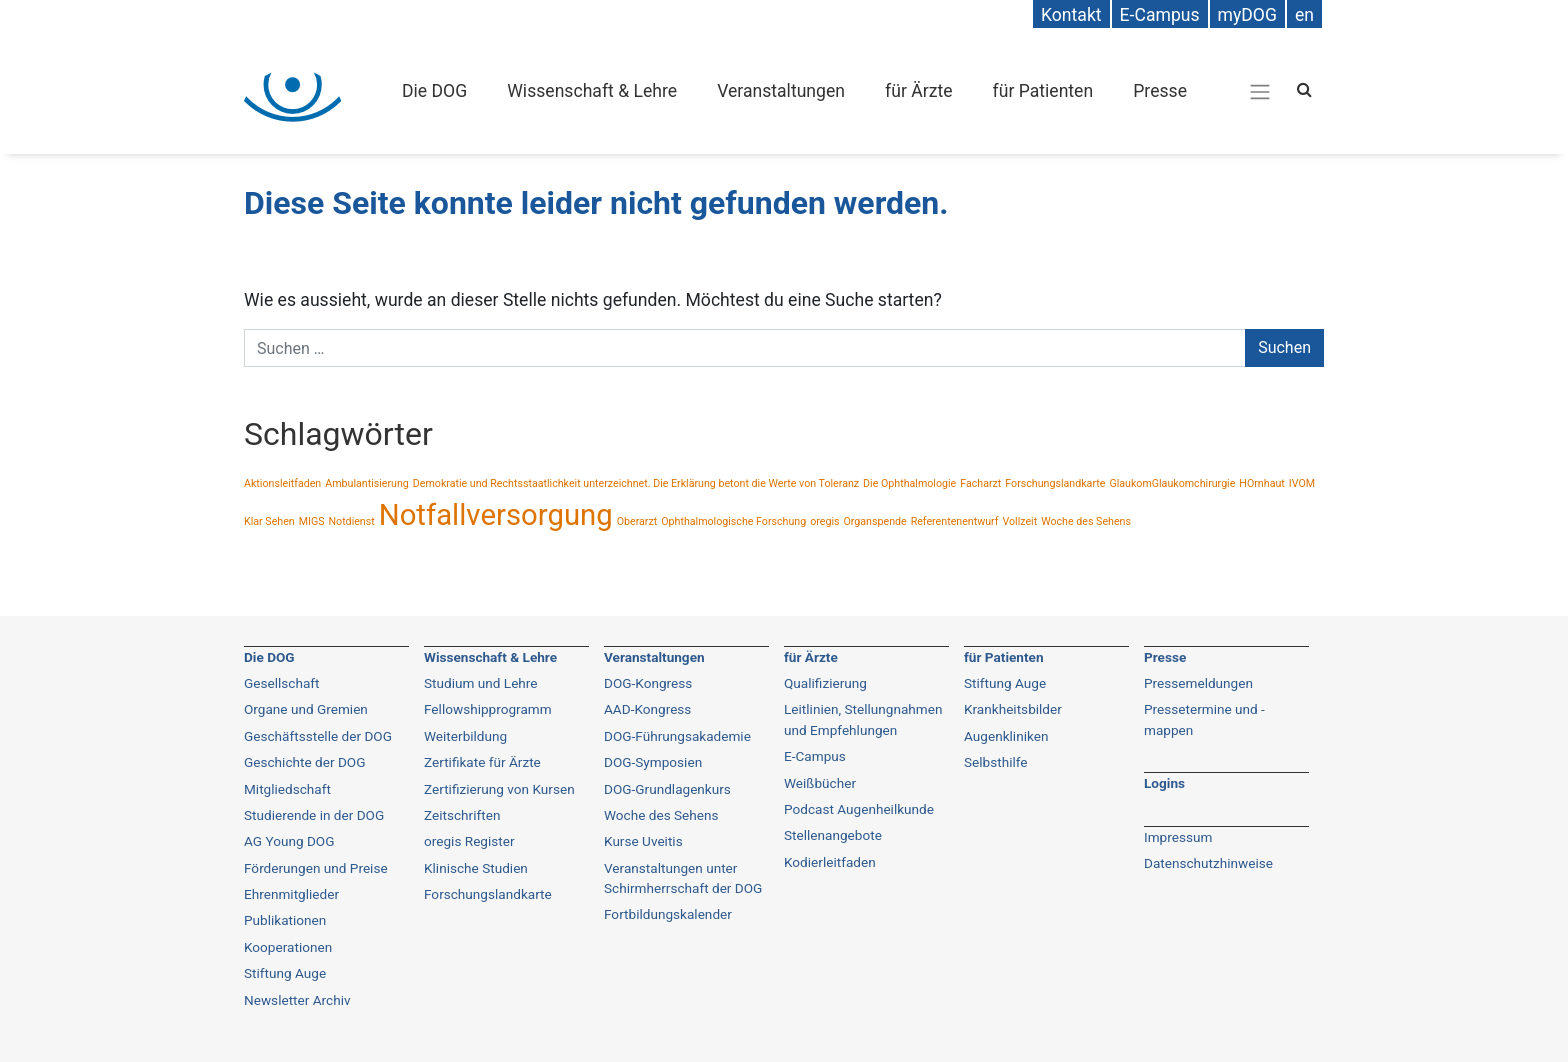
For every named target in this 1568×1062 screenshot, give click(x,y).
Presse (1160, 91)
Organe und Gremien (306, 709)
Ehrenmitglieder (291, 894)
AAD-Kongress (647, 709)
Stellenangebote (833, 835)
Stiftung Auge (285, 973)
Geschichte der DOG (304, 762)
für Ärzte (918, 91)
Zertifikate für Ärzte (482, 762)
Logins (1164, 783)
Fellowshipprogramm (488, 709)
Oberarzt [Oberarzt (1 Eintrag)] (637, 521)
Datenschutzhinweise (1208, 863)
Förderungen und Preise (316, 868)
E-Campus (815, 756)
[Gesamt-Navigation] (1260, 91)
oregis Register (469, 841)
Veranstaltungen (781, 91)
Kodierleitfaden (830, 862)
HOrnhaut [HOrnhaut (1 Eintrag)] (1261, 483)
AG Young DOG (289, 841)
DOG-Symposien (653, 762)
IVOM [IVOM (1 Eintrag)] (1302, 483)
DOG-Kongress (648, 683)
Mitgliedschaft (287, 789)
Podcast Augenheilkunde (859, 809)
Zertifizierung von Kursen (499, 789)
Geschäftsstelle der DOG (318, 736)
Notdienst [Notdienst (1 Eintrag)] (351, 521)
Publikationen (285, 920)
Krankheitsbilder (1013, 709)
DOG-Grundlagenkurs (667, 789)
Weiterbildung (465, 736)
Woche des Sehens (661, 815)
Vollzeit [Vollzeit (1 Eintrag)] (1019, 521)
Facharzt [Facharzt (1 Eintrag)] (980, 483)
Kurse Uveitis (643, 841)
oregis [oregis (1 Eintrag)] (824, 521)
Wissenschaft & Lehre (592, 91)
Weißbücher (820, 783)
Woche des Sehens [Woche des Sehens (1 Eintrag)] (1086, 521)
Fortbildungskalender (668, 914)
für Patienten (1043, 91)
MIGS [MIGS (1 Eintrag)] (312, 521)
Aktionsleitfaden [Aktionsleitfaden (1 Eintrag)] (282, 483)
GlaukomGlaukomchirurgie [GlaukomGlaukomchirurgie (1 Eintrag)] (1172, 483)
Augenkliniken (1006, 736)
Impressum (1178, 837)
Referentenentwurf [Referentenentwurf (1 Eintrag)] (955, 521)
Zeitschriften (462, 815)
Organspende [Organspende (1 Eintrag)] (874, 521)
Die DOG (434, 91)
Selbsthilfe (996, 762)
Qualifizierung (825, 683)
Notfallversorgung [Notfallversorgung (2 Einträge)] (496, 515)
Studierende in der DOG (314, 815)
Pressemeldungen (1198, 683)
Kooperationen (288, 947)
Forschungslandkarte (488, 894)
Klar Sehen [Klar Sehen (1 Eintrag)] (269, 521)
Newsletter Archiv (297, 1000)
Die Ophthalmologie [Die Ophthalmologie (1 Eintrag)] (909, 483)
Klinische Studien (476, 868)
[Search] (1304, 89)
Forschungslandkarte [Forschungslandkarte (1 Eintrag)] (1055, 483)
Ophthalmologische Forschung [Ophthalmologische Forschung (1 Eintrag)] (733, 521)
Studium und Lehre (481, 683)
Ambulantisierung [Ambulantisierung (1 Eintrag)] (367, 483)
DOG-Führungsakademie (677, 736)
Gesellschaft (282, 683)
